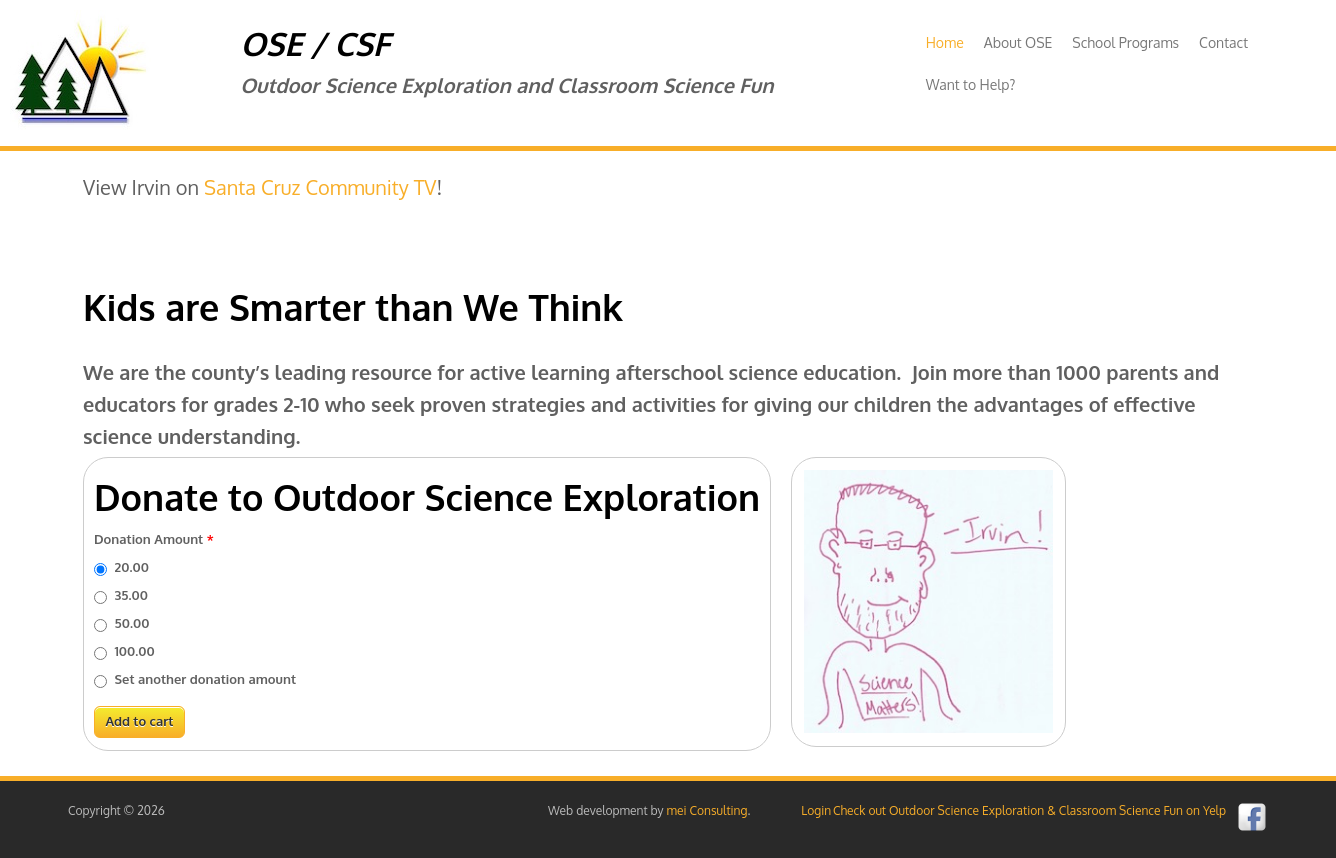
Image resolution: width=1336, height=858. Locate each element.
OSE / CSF (315, 43)
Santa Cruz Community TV (320, 187)
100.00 (135, 651)
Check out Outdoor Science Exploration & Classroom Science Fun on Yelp (1029, 810)
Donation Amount (154, 539)
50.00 (132, 623)
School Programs (1125, 42)
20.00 (132, 567)
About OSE (1018, 42)
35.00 (132, 595)
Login (816, 810)
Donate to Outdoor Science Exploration (427, 496)
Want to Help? (971, 84)
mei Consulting (707, 810)
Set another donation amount (206, 679)
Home (945, 42)
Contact (1223, 42)
